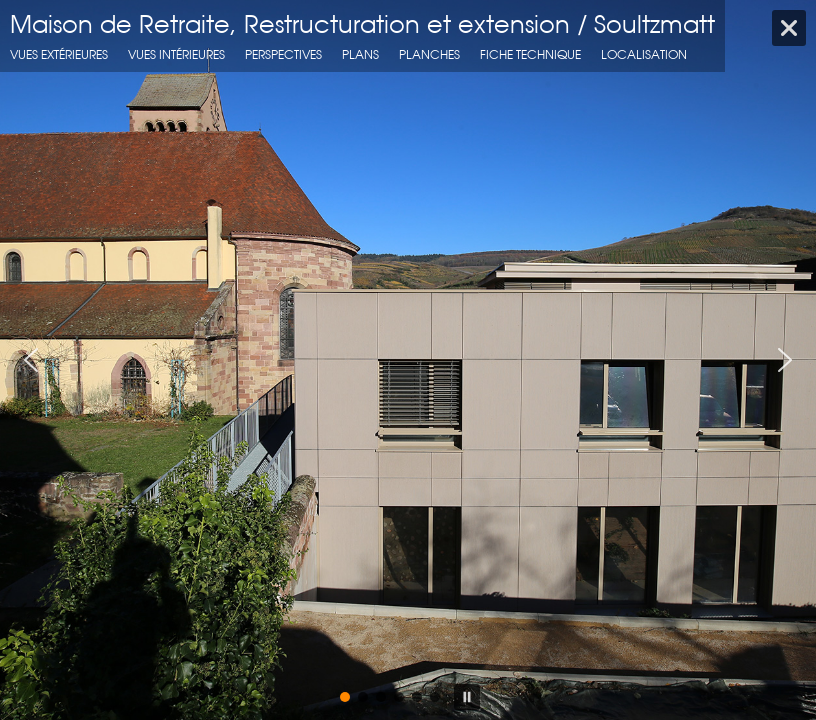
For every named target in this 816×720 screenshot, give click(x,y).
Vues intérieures (176, 54)
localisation (644, 54)
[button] (31, 360)
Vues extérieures (59, 54)
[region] (408, 360)
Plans (360, 54)
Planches (429, 54)
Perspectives (283, 54)
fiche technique (530, 54)
